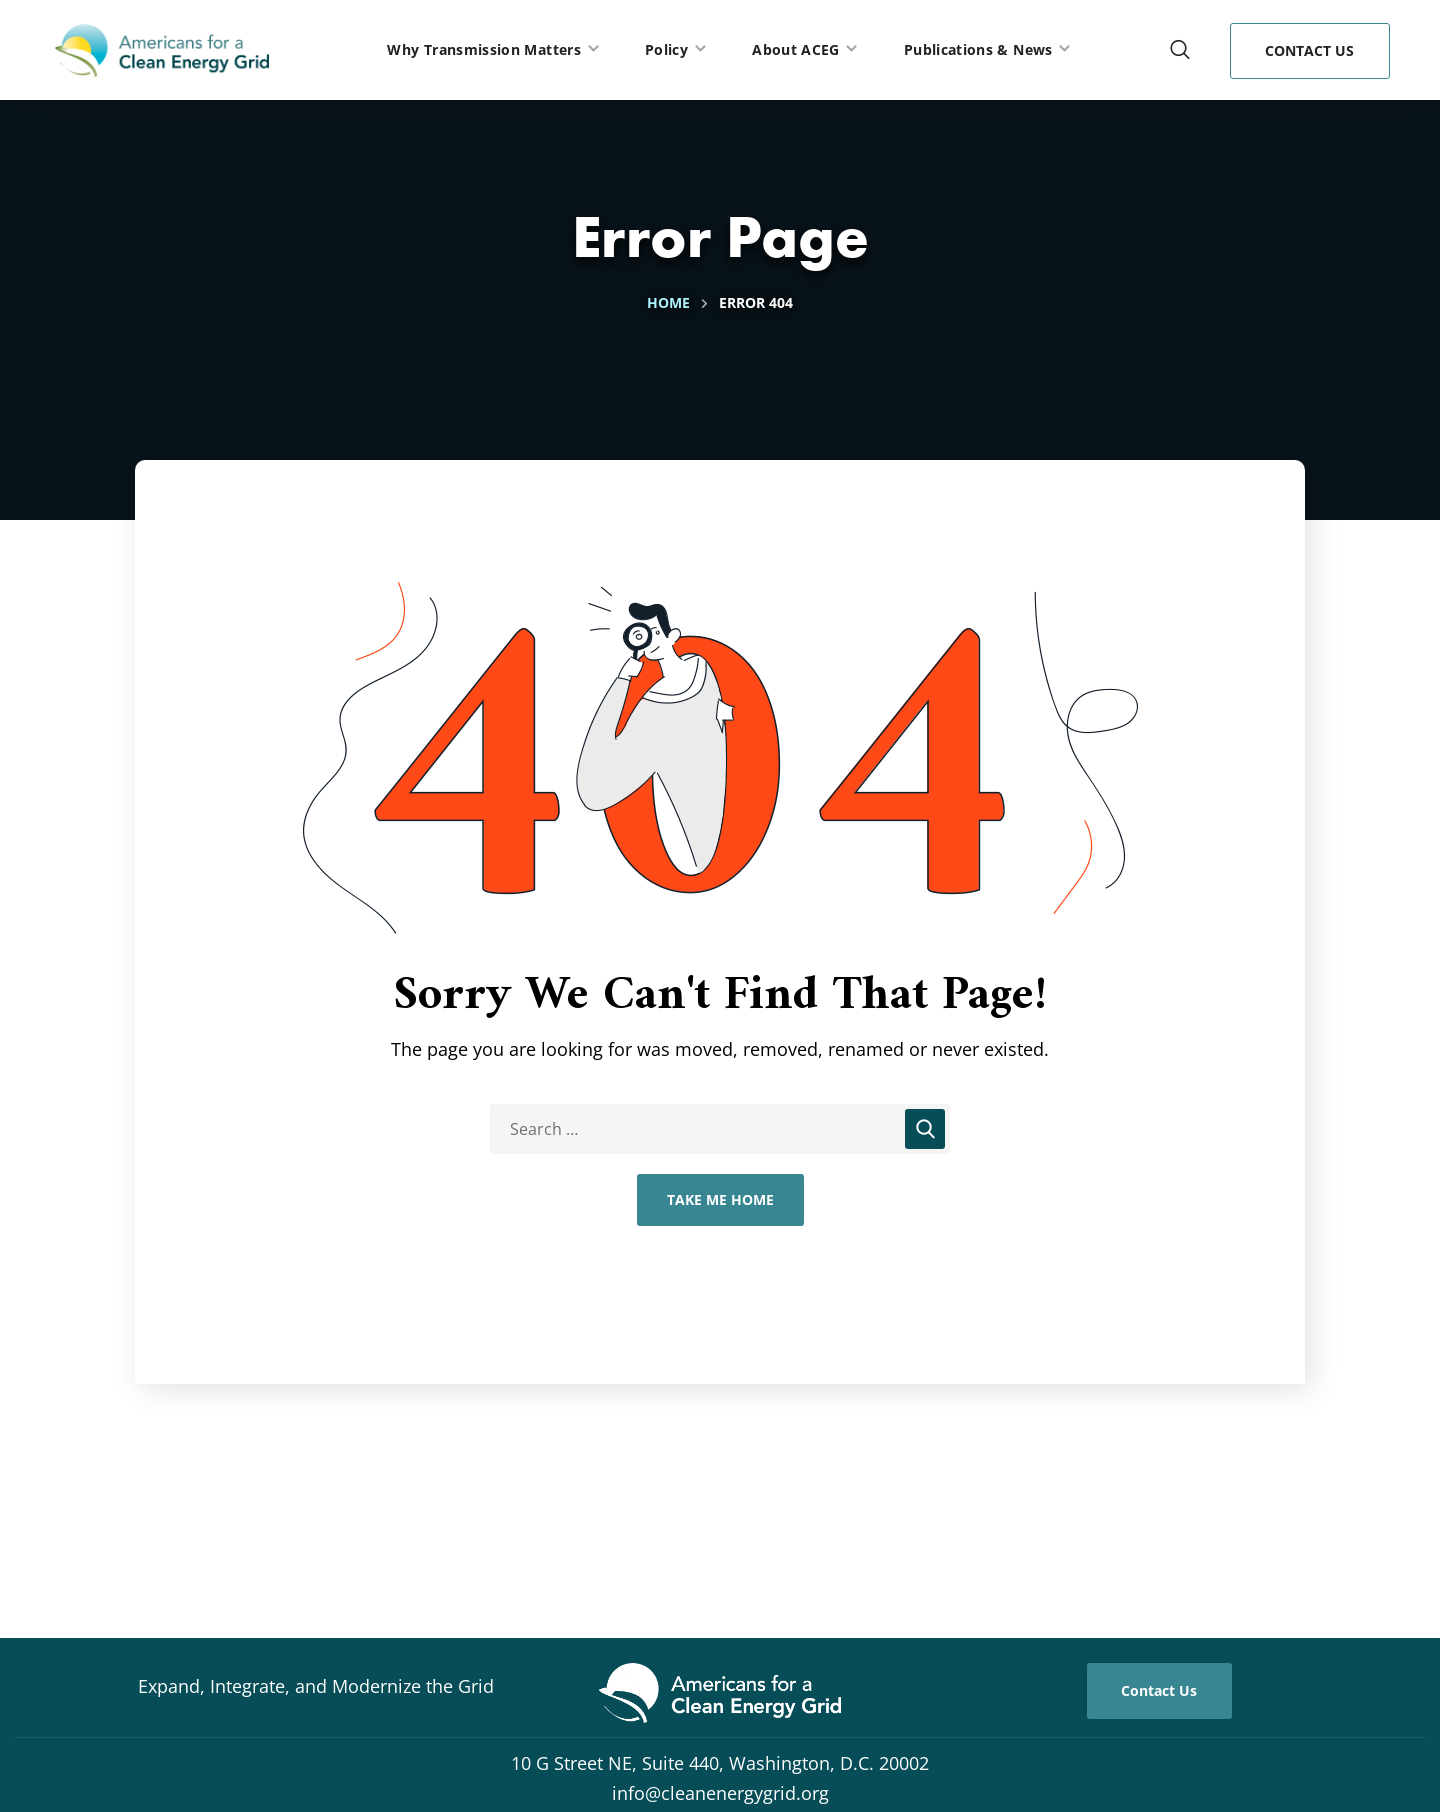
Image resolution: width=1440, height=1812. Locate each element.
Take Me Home (720, 1199)
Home (668, 302)
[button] (1180, 50)
